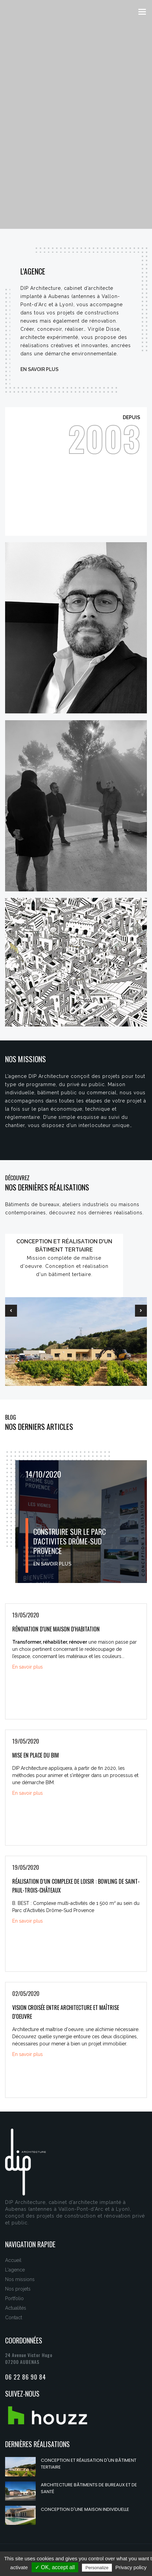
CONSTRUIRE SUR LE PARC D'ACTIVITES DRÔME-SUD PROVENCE (69, 1541)
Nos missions (20, 2279)
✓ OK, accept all (55, 2567)
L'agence (15, 2269)
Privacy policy (131, 2567)
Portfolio (14, 2298)
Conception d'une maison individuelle (85, 2509)
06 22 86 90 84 (25, 2376)
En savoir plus (39, 369)
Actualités (15, 2308)
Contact (13, 2317)
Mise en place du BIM (35, 1755)
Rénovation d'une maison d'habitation (56, 1629)
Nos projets (18, 2289)
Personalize (96, 2567)
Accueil (13, 2260)
